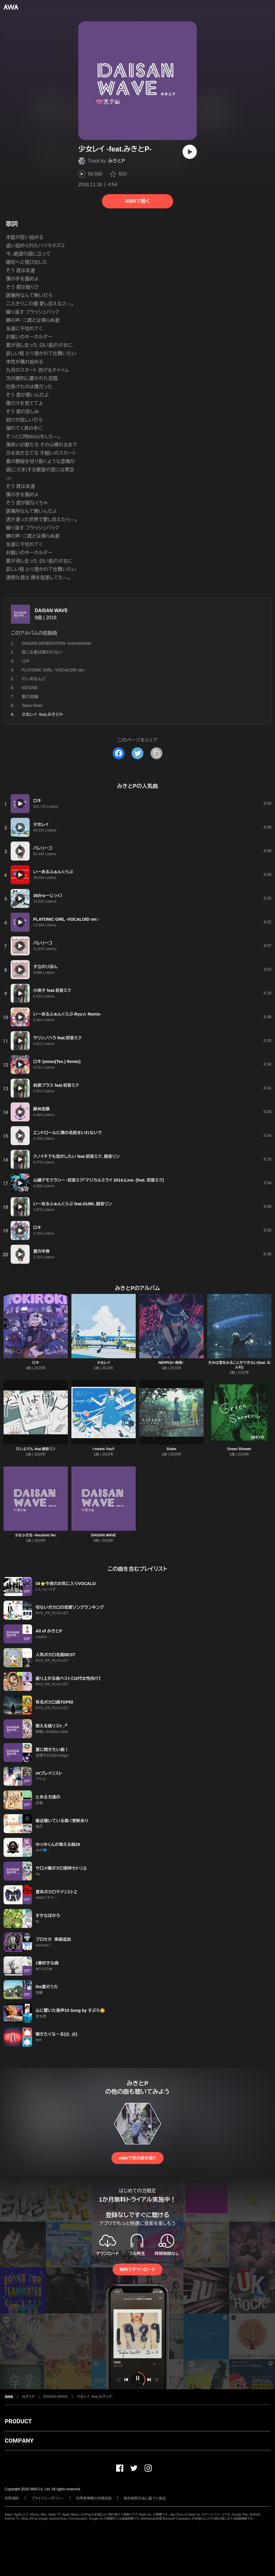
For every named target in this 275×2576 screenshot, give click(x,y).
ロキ (26, 661)
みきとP (116, 160)
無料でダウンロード (137, 2269)
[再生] (190, 152)
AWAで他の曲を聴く (137, 2158)
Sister (171, 1449)
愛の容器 (30, 696)
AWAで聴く (137, 201)
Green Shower (239, 1449)
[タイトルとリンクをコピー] (156, 753)
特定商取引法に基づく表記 (145, 2498)
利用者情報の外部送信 (94, 2498)
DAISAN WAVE (51, 610)
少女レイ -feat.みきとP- (95, 2397)
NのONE (30, 687)
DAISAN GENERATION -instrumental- (57, 643)
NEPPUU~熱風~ (171, 1363)
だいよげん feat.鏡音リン (35, 1449)
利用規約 (12, 2498)
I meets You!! (103, 1449)
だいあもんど (34, 678)
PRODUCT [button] (18, 2421)
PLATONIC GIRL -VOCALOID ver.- (54, 670)
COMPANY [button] (19, 2440)
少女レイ (103, 1363)
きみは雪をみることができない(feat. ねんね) (239, 1365)
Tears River (32, 705)
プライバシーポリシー (47, 2498)
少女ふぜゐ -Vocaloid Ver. (36, 1535)
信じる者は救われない (42, 652)
